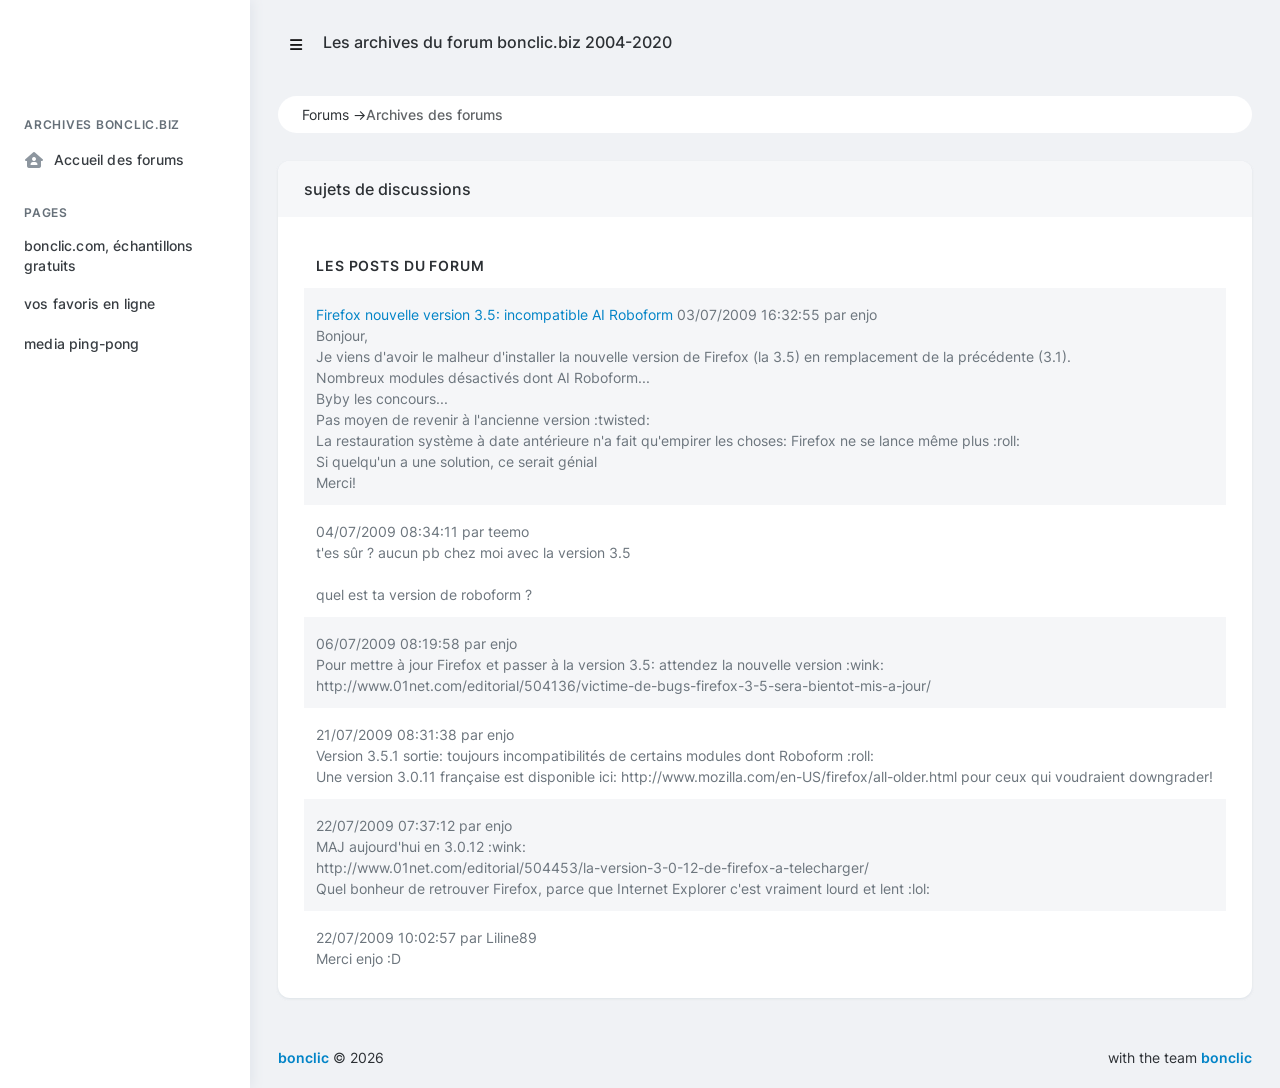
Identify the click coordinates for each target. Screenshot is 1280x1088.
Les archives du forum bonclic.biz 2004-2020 (497, 42)
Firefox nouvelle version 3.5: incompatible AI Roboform (494, 314)
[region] (125, 578)
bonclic (1226, 1057)
